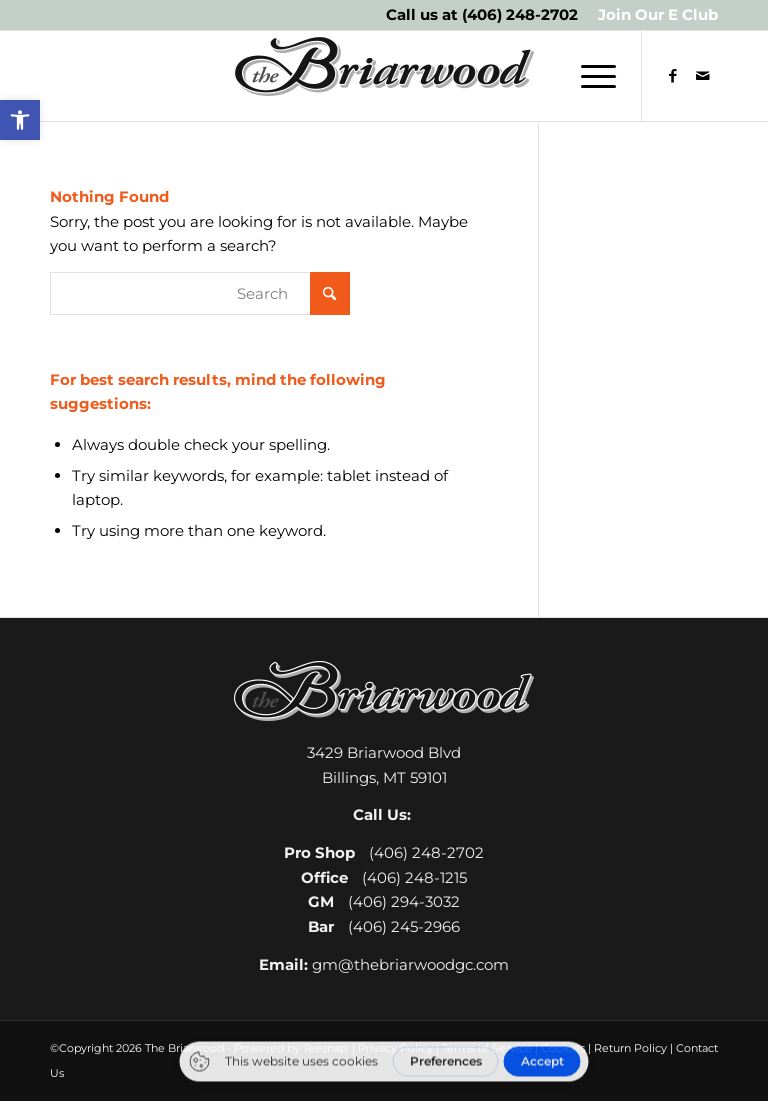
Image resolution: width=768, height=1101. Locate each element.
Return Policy (630, 1048)
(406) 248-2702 (520, 14)
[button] (20, 120)
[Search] (200, 293)
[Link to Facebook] (673, 76)
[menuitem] (653, 15)
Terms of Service (487, 1048)
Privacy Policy (395, 1048)
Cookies (563, 1048)
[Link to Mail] (703, 76)
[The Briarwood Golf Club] (384, 76)
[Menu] (588, 76)
